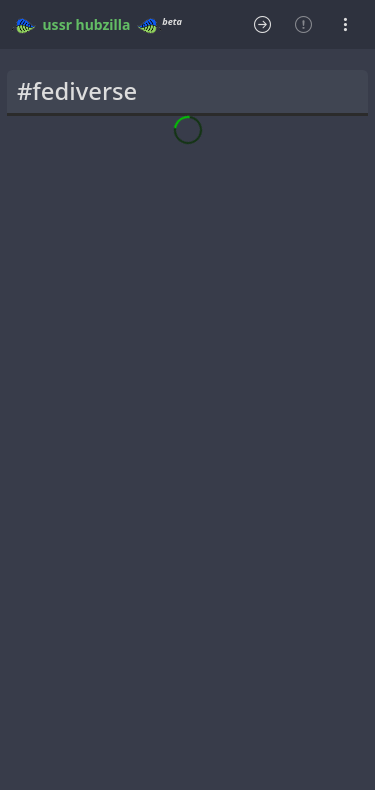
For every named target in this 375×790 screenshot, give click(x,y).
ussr (57, 24)
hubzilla (103, 24)
